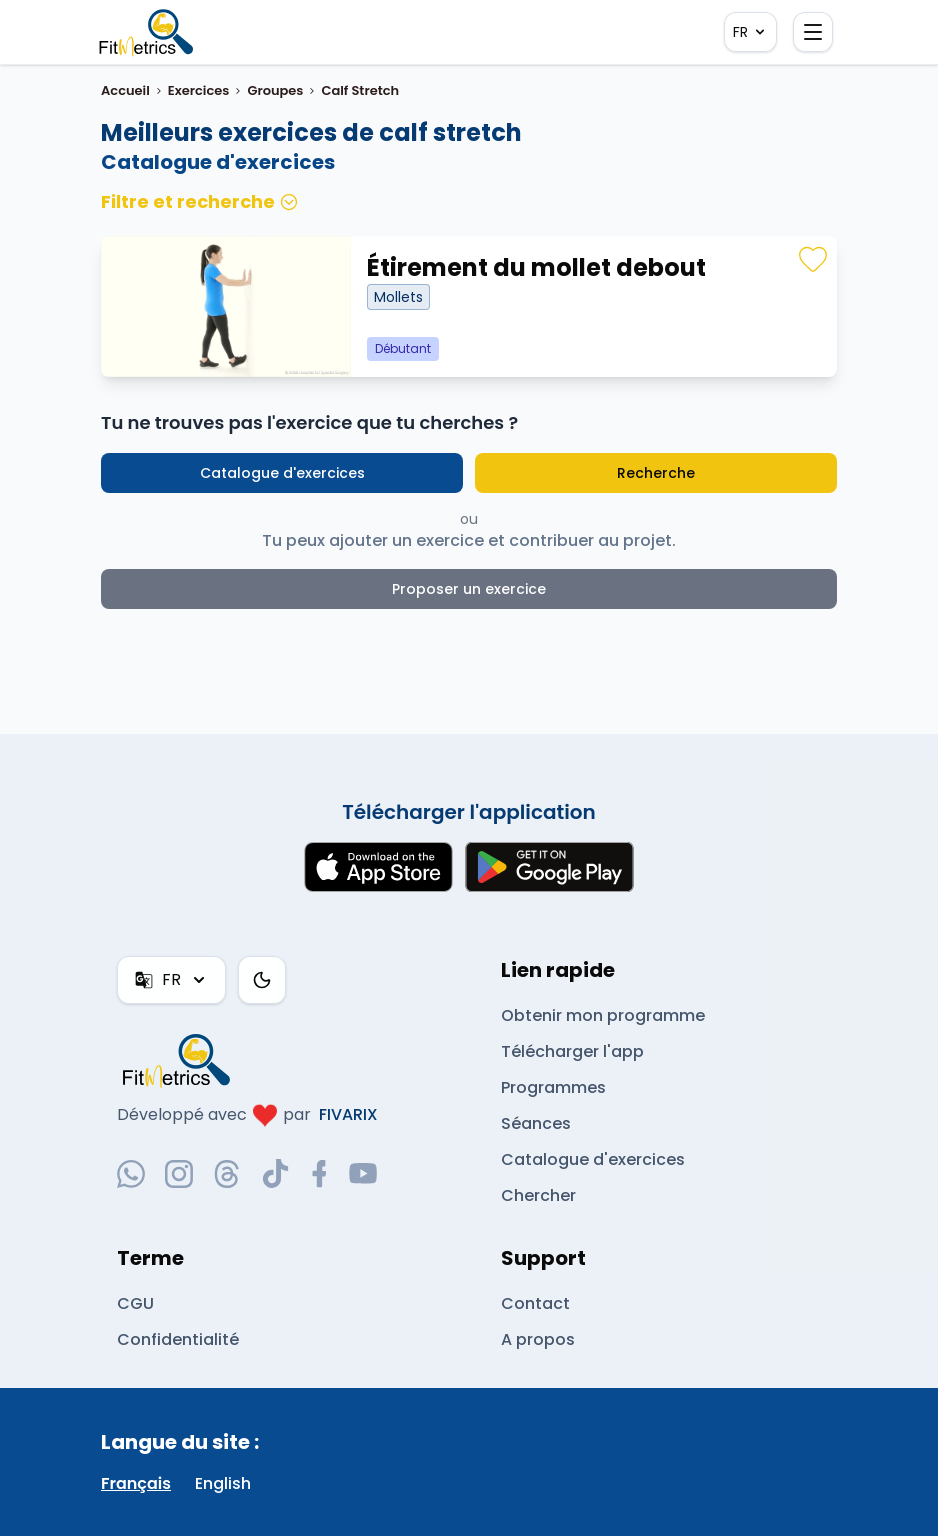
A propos (537, 1339)
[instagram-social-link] (179, 1174)
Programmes (553, 1087)
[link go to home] (181, 1060)
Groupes (275, 90)
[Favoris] (813, 260)
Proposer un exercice (469, 589)
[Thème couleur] (261, 980)
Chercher (538, 1195)
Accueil (125, 90)
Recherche (655, 473)
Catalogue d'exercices (282, 473)
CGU (135, 1303)
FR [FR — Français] (750, 32)
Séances (535, 1123)
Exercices (199, 90)
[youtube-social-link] (363, 1174)
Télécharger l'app (571, 1051)
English (223, 1483)
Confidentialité (176, 1339)
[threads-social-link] (227, 1174)
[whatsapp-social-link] (131, 1174)
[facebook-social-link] (319, 1174)
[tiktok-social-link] (275, 1173)
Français (136, 1483)
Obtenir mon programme (603, 1015)
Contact (533, 1303)
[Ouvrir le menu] (813, 32)
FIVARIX (348, 1114)
